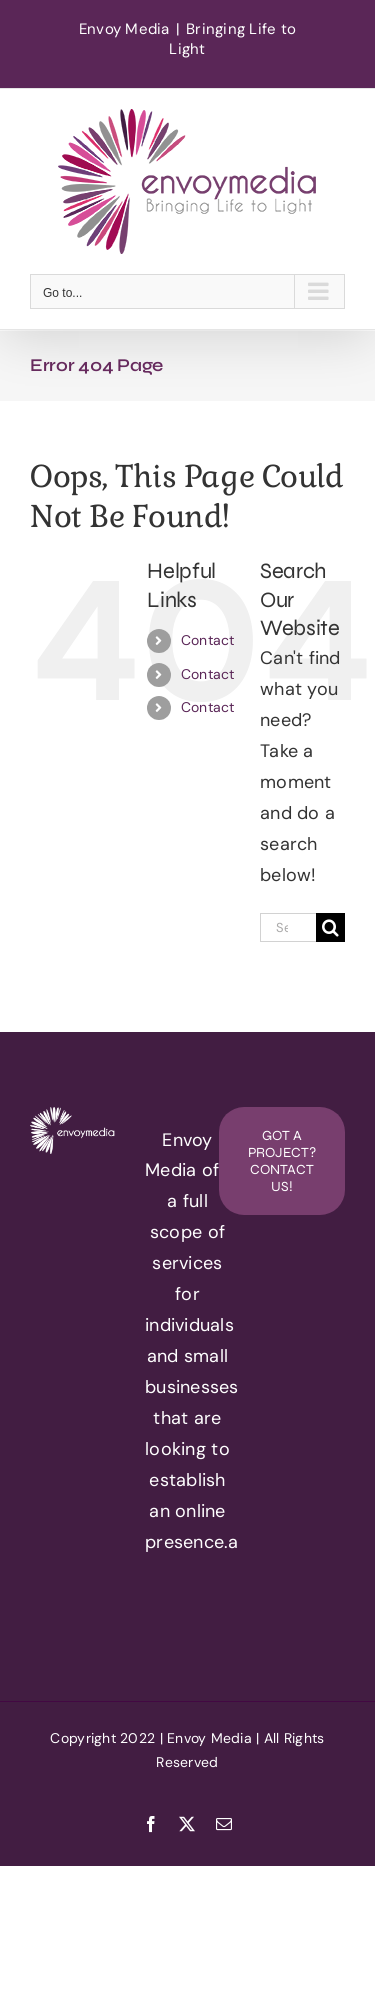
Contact (208, 640)
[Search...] (288, 927)
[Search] (330, 927)
